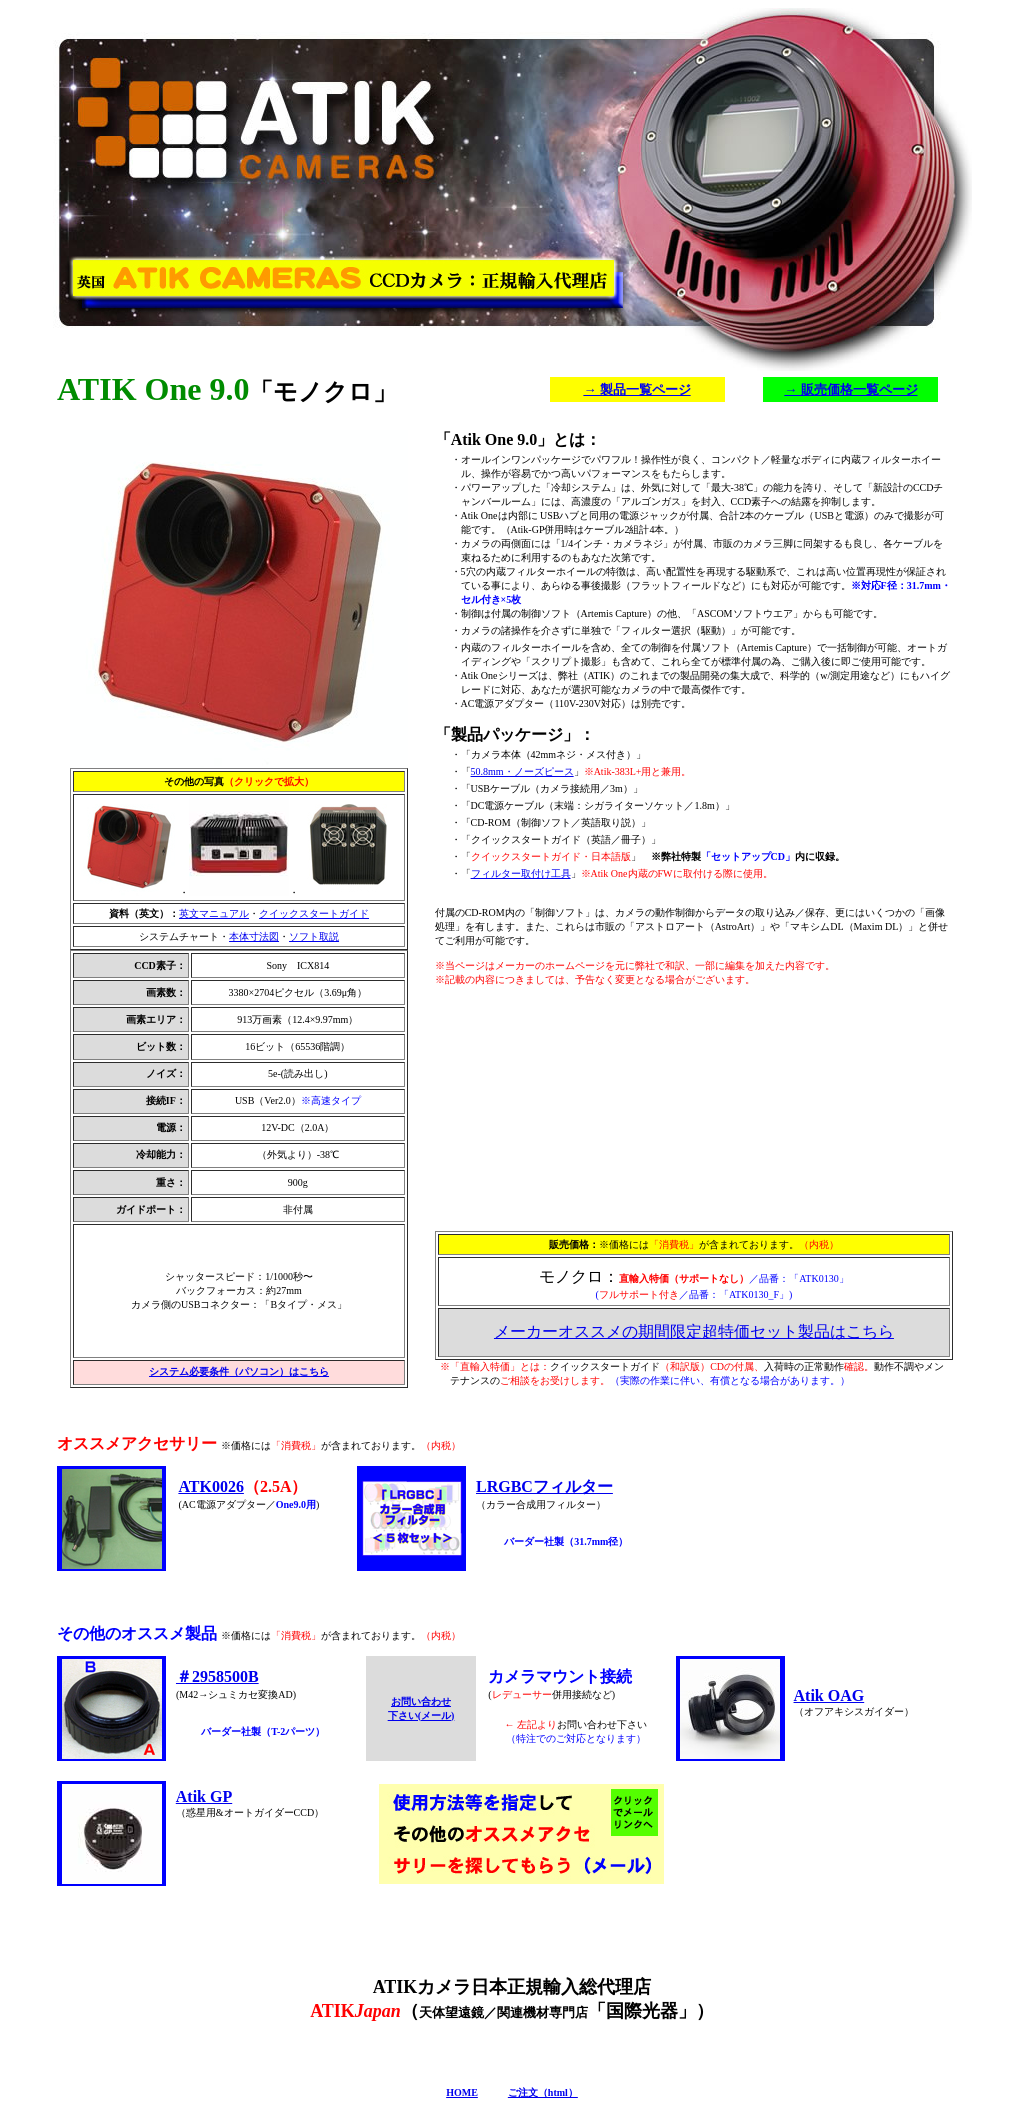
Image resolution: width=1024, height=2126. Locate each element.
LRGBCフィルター (544, 1486)
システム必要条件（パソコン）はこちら (239, 1371)
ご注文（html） (543, 2092)
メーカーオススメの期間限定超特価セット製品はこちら (694, 1331)
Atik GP (204, 1796)
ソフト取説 (314, 936)
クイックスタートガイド (314, 913)
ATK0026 (210, 1486)
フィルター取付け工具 (521, 873)
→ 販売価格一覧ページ (850, 389)
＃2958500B (217, 1676)
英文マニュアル (214, 913)
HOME (462, 2092)
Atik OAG (829, 1695)
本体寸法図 (254, 936)
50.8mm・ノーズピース (522, 771)
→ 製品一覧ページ (636, 389)
